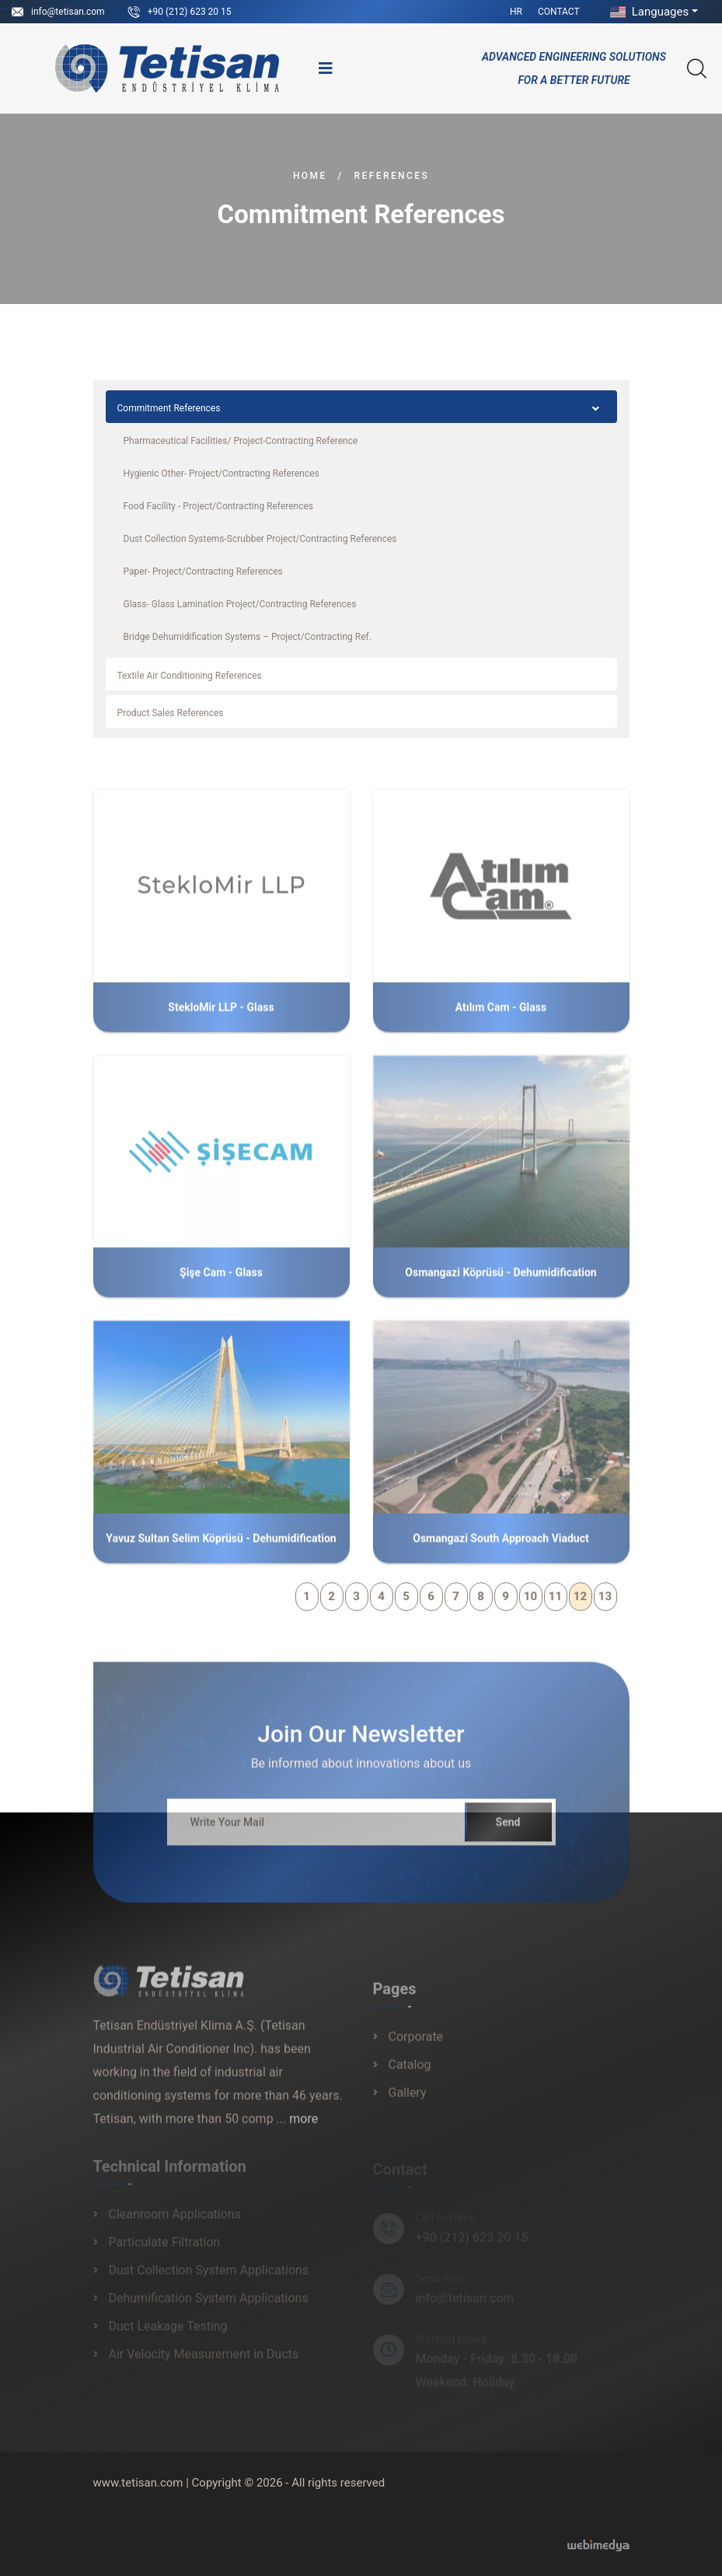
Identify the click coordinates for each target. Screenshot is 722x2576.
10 (530, 1596)
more (303, 2127)
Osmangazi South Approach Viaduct (501, 1547)
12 (580, 1596)
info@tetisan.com (68, 11)
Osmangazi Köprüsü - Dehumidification (500, 1281)
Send (508, 1831)
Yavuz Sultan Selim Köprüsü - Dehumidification (221, 1547)
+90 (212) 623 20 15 (190, 11)
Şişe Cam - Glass (221, 1281)
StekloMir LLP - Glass (221, 1015)
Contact (559, 11)
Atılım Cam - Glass (500, 1015)
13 (605, 1596)
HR (516, 11)
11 (555, 1596)
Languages (648, 12)
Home (310, 175)
